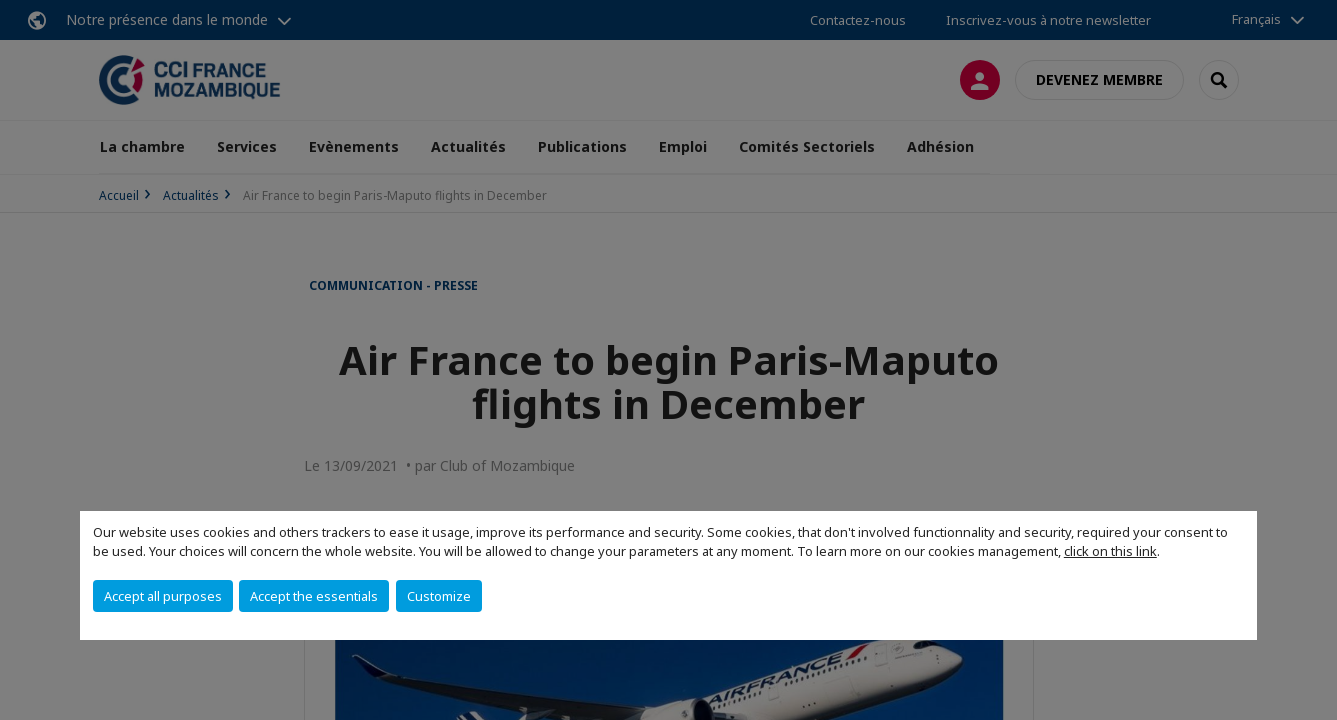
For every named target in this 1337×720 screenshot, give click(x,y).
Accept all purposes (163, 596)
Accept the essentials (314, 596)
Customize (439, 596)
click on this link (1110, 551)
